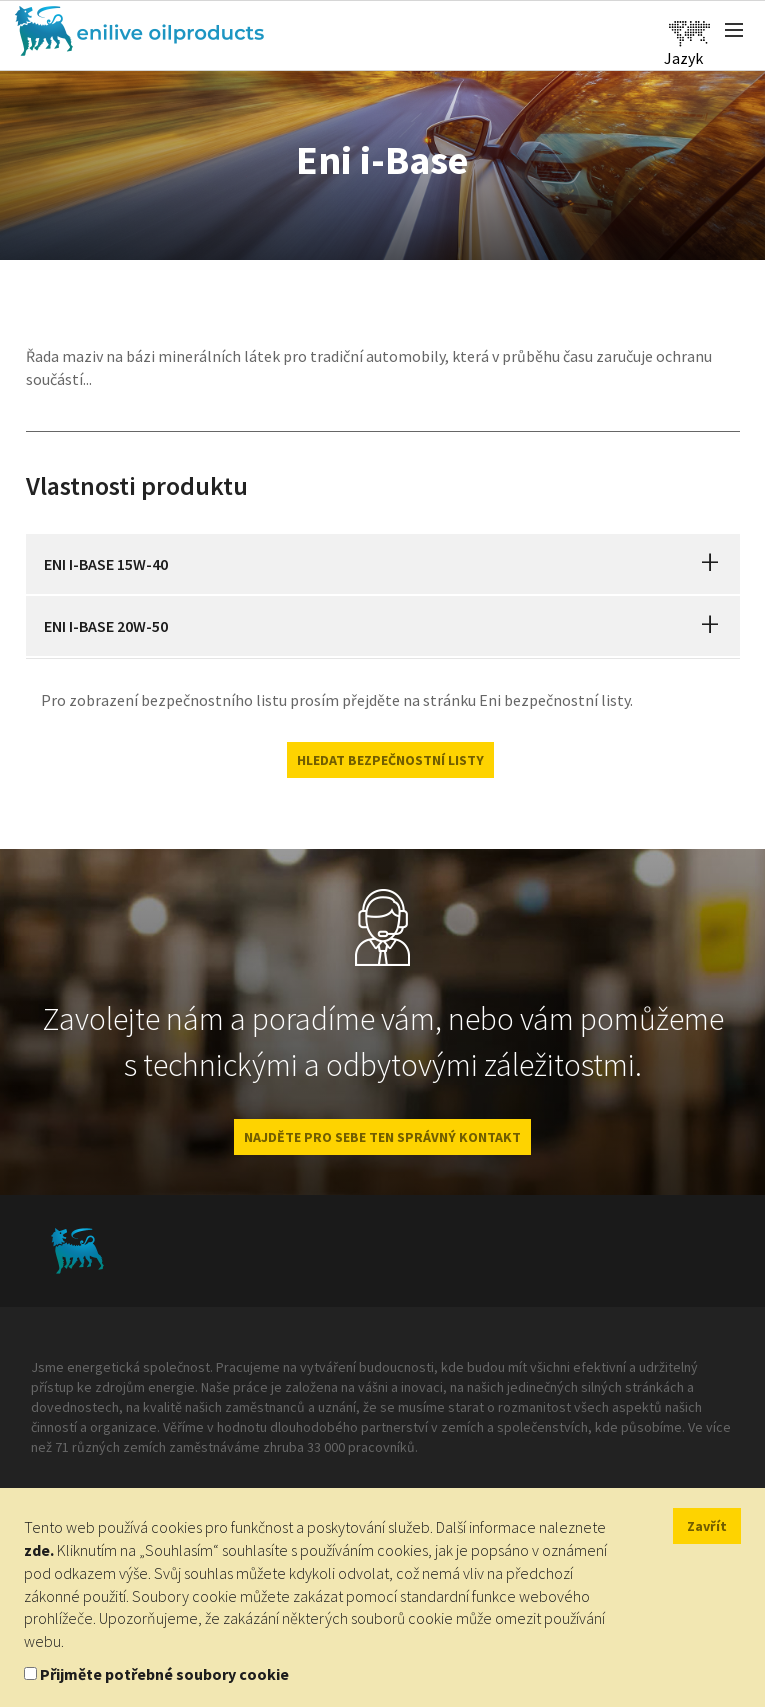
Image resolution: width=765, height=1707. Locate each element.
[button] (710, 564)
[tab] (383, 564)
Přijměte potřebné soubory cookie (164, 1674)
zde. (39, 1550)
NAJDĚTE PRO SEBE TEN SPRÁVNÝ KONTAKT (382, 1137)
